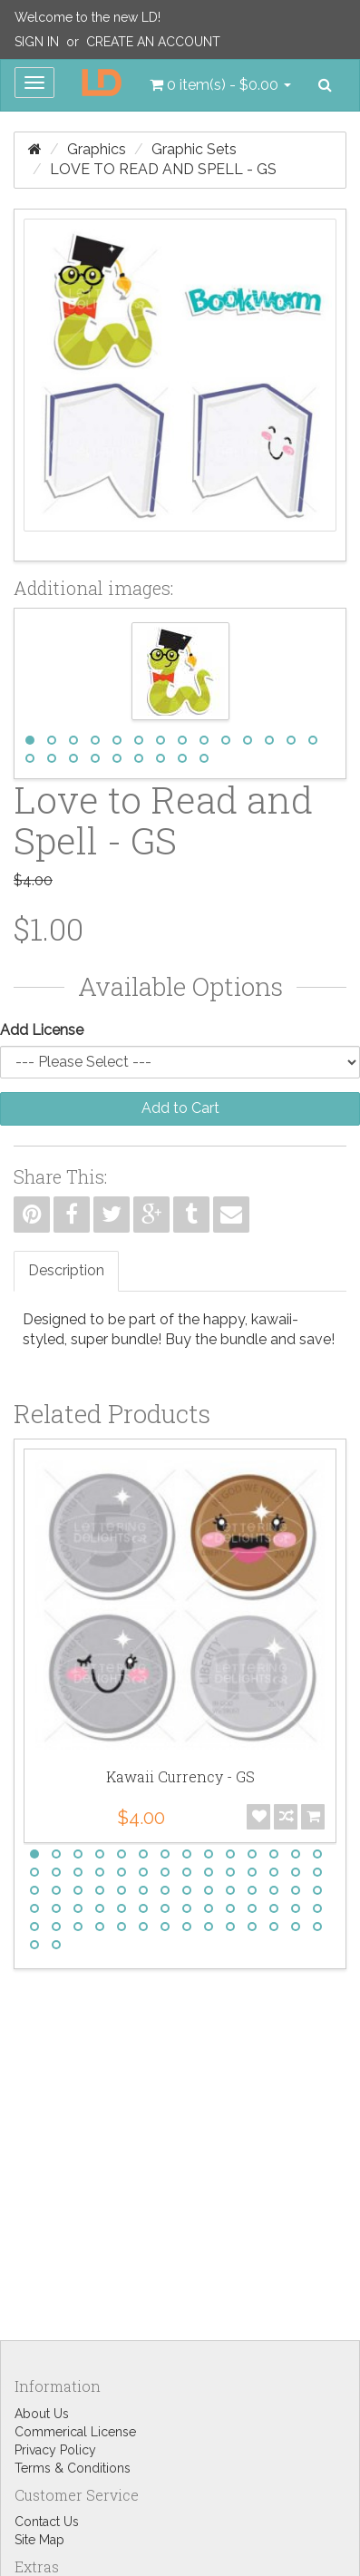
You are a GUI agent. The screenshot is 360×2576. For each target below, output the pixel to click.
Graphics (96, 149)
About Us (42, 2413)
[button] (220, 85)
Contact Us (47, 2521)
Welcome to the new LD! (88, 17)
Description (66, 1270)
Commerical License (75, 2432)
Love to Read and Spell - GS (163, 169)
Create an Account (153, 41)
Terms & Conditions (73, 2468)
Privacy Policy (55, 2450)
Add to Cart (180, 1108)
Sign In (37, 41)
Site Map (39, 2539)
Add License (41, 1030)
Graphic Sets (194, 149)
